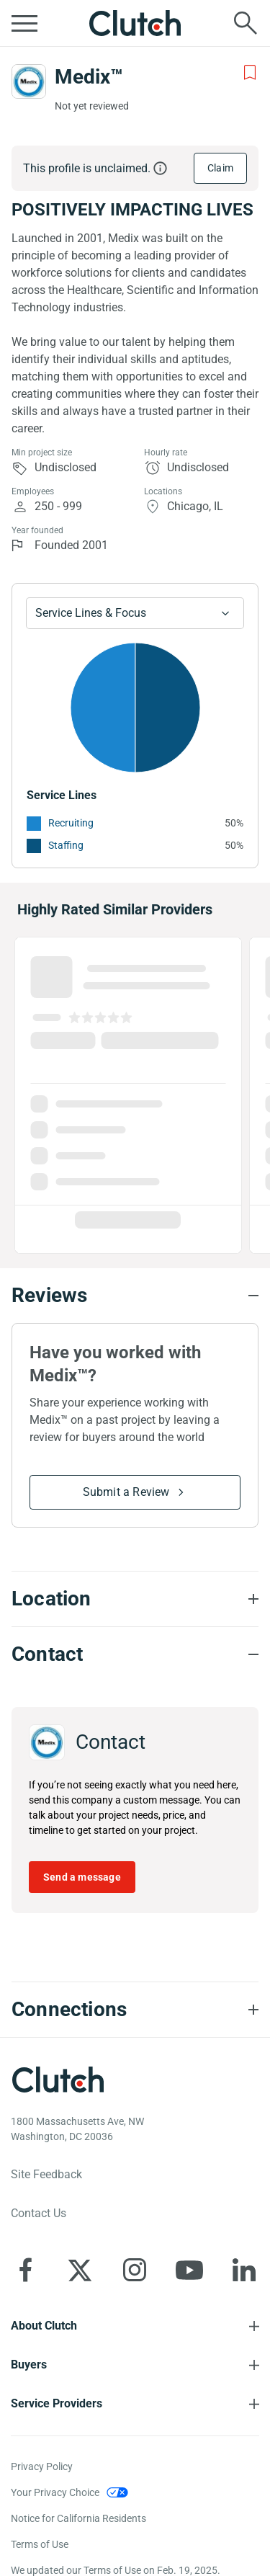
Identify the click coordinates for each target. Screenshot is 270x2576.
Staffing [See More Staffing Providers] (66, 845)
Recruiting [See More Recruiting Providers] (71, 823)
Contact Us (38, 2213)
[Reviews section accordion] (135, 1295)
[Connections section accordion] (135, 2009)
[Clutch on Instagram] (134, 2269)
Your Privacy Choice (55, 2492)
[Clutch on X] (80, 2269)
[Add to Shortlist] (249, 72)
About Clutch (44, 2325)
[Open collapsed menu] (24, 23)
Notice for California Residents (78, 2518)
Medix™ (89, 77)
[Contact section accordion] (135, 1654)
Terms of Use (39, 2544)
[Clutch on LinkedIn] (244, 2269)
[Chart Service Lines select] (135, 613)
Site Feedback (46, 2174)
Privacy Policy (42, 2466)
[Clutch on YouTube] (189, 2269)
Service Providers (56, 2403)
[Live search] (245, 23)
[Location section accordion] (135, 1599)
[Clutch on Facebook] (25, 2269)
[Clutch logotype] (57, 2080)
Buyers (29, 2364)
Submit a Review (126, 1492)
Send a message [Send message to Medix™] (82, 1877)
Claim (220, 168)
